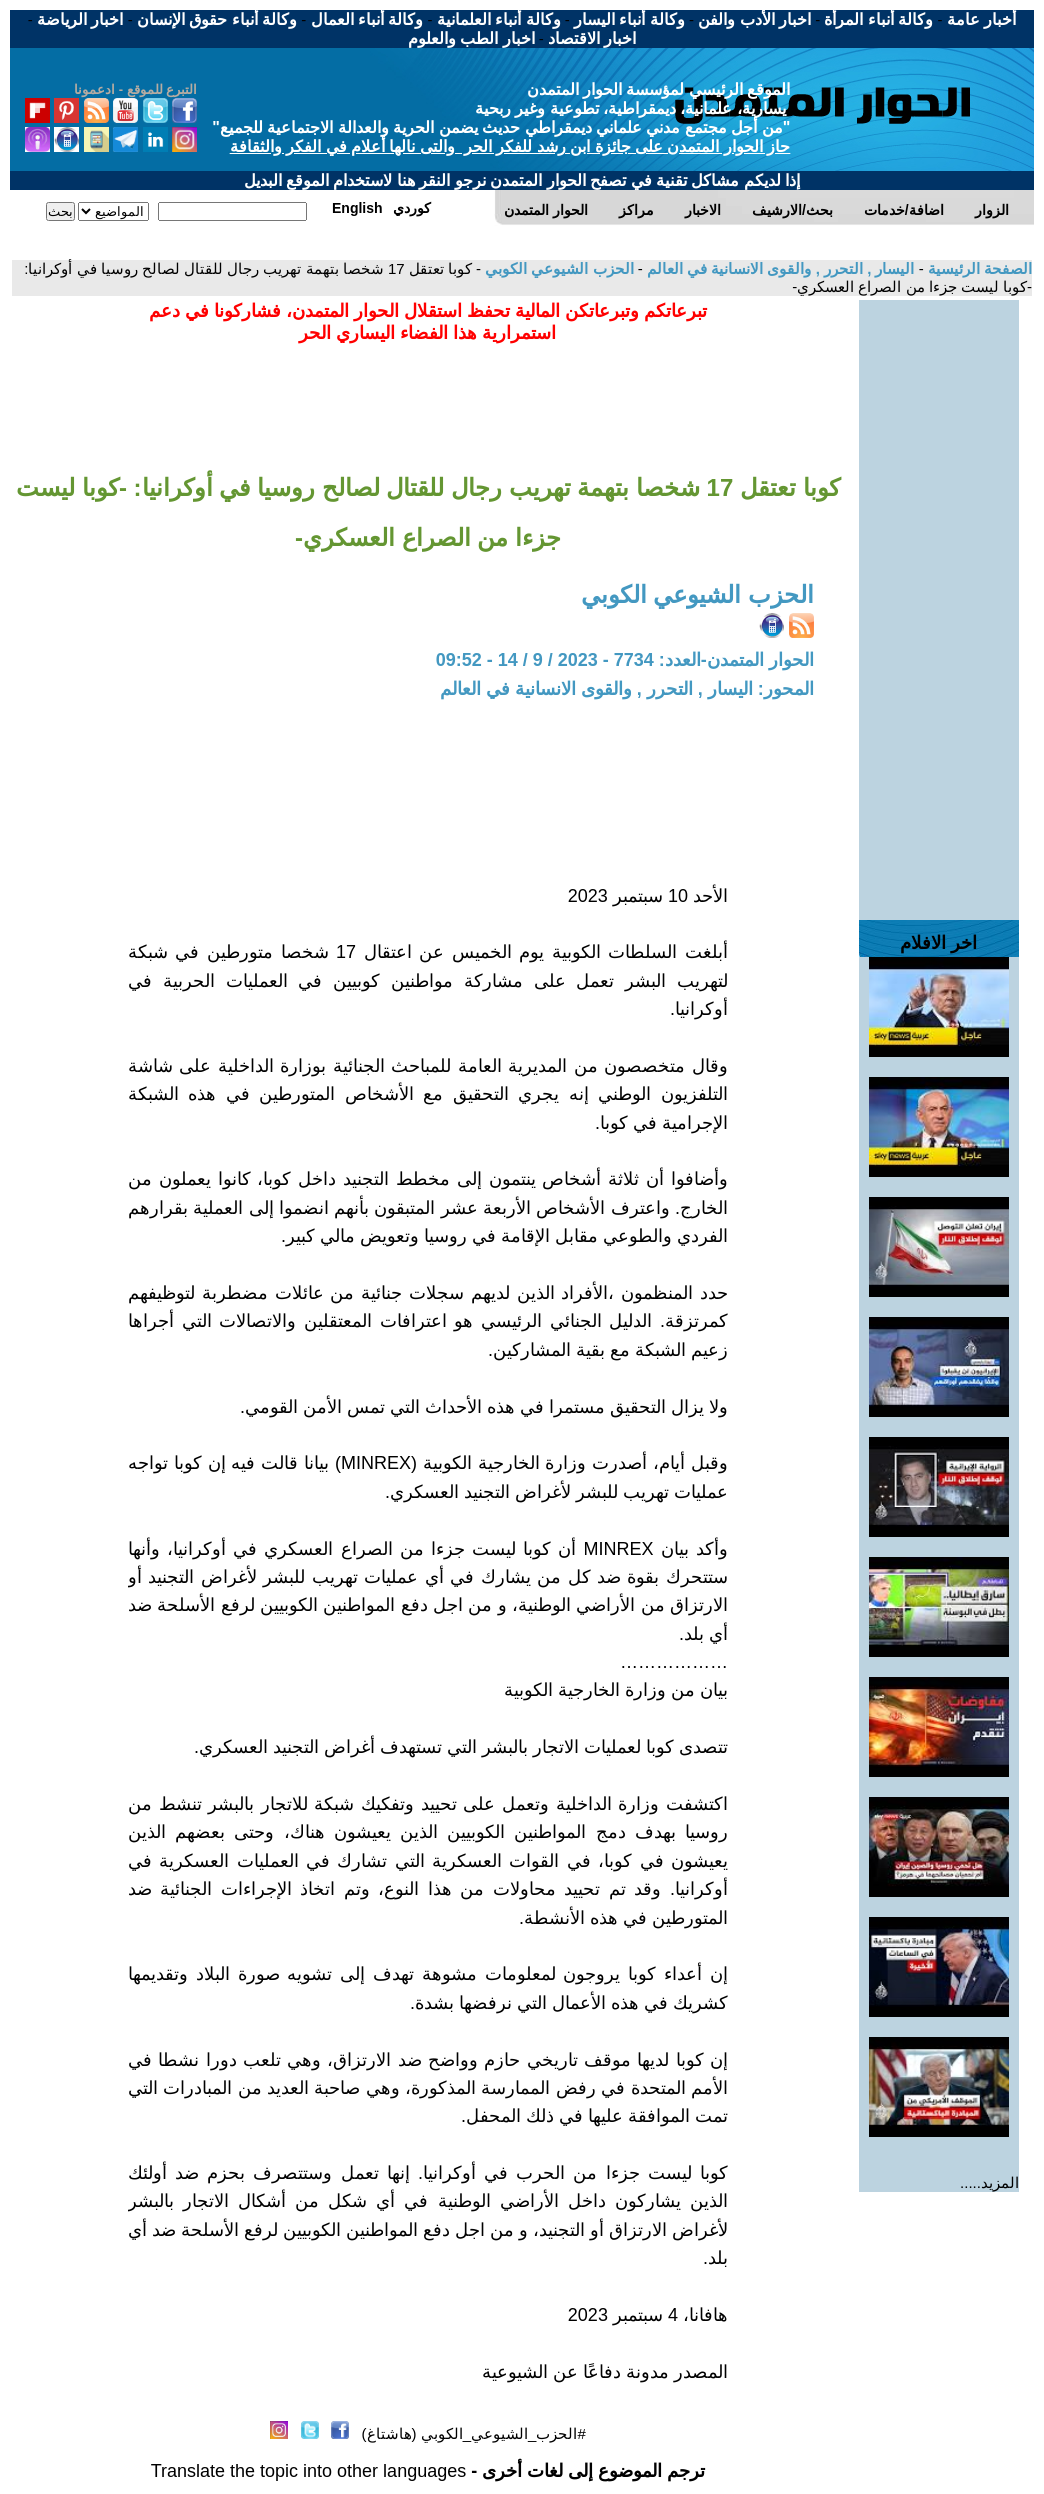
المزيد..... (989, 2182)
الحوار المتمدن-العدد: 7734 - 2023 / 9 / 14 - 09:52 (625, 660)
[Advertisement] (939, 600)
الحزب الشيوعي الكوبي (557, 268)
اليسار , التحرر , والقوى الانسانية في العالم (779, 268)
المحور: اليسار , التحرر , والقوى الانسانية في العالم (627, 689)
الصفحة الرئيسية (978, 268)
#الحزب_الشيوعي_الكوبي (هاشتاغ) (474, 2433)
